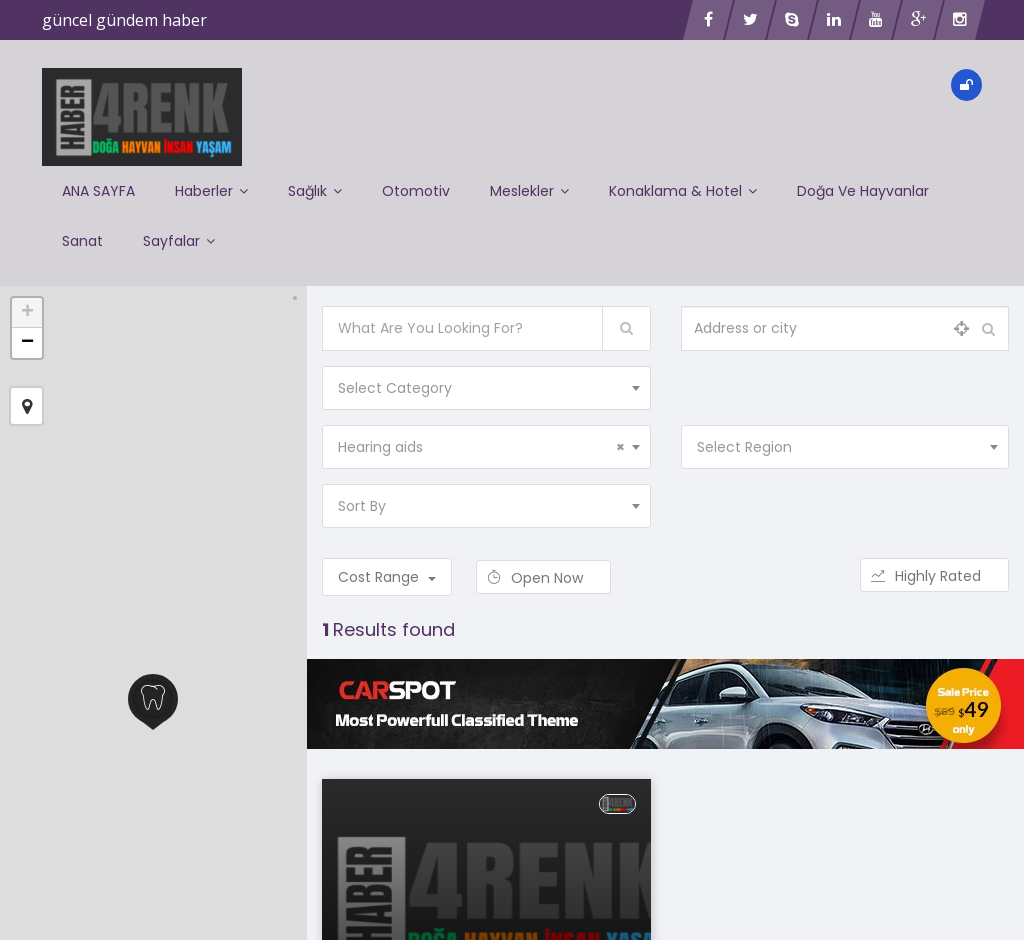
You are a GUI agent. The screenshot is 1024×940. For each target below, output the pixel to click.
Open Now (543, 578)
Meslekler (529, 191)
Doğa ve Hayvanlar (863, 191)
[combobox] (486, 388)
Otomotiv (416, 191)
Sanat (82, 241)
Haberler (211, 191)
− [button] (27, 343)
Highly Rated (934, 576)
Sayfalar (179, 241)
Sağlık (315, 191)
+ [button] (27, 313)
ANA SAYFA (98, 191)
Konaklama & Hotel (683, 191)
